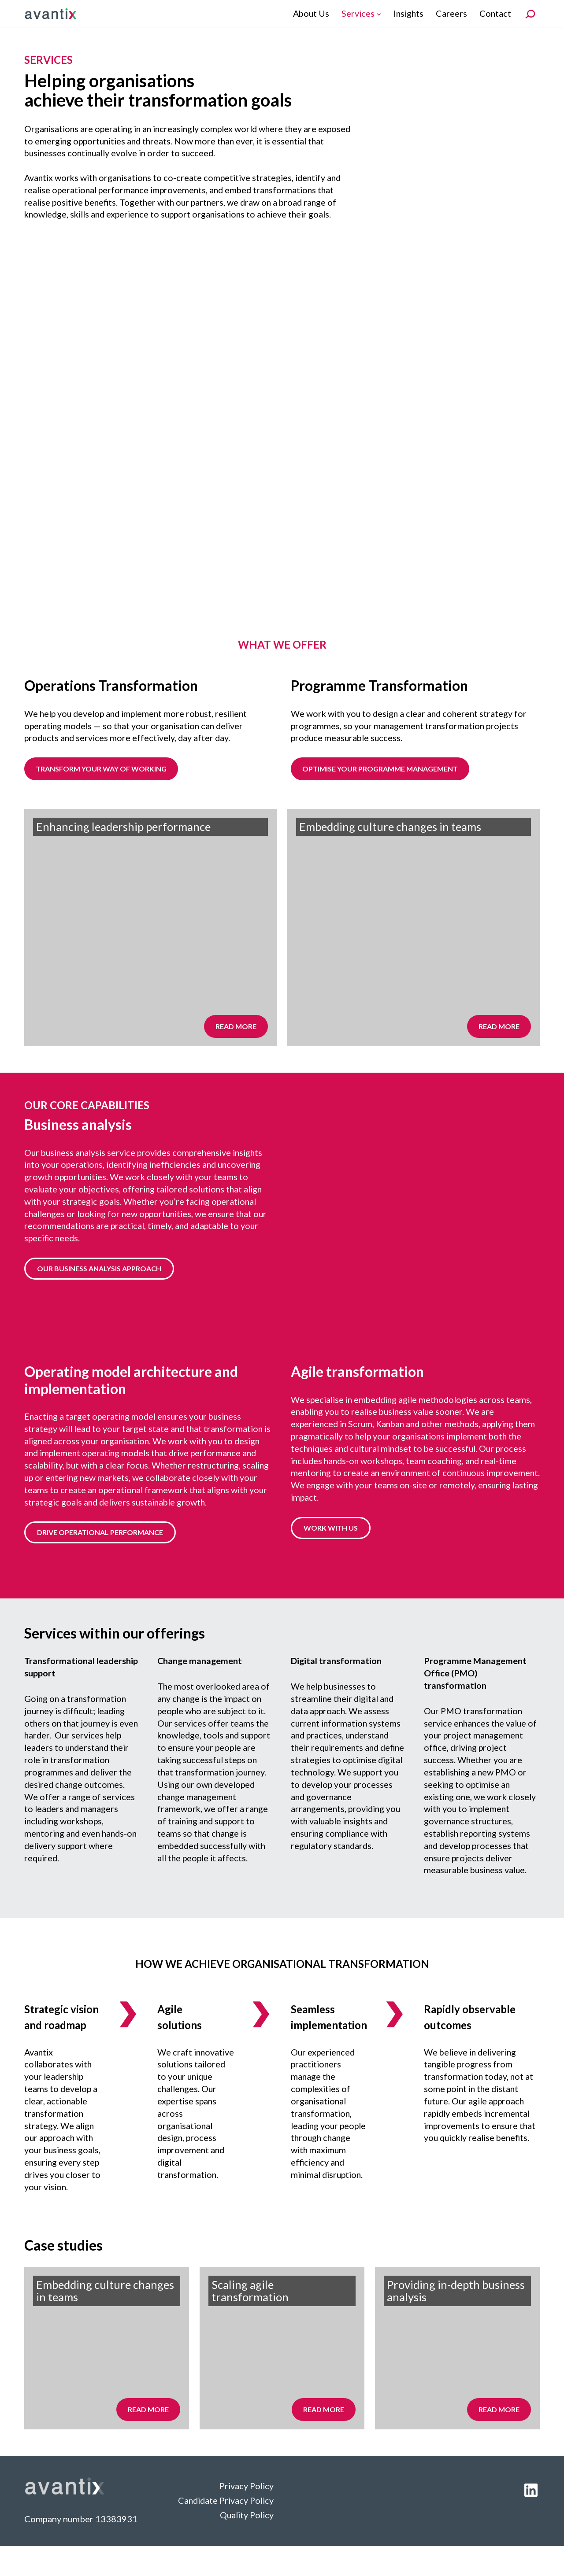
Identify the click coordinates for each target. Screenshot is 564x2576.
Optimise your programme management (380, 770)
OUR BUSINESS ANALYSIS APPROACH (99, 1270)
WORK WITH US (331, 1530)
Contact (495, 13)
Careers (451, 13)
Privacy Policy (245, 2516)
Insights (407, 13)
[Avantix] (50, 13)
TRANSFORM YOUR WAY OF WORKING (101, 770)
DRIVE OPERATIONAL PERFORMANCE (100, 1547)
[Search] (530, 14)
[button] (377, 14)
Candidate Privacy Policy (224, 2531)
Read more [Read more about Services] (235, 1027)
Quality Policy (245, 2545)
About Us (308, 13)
